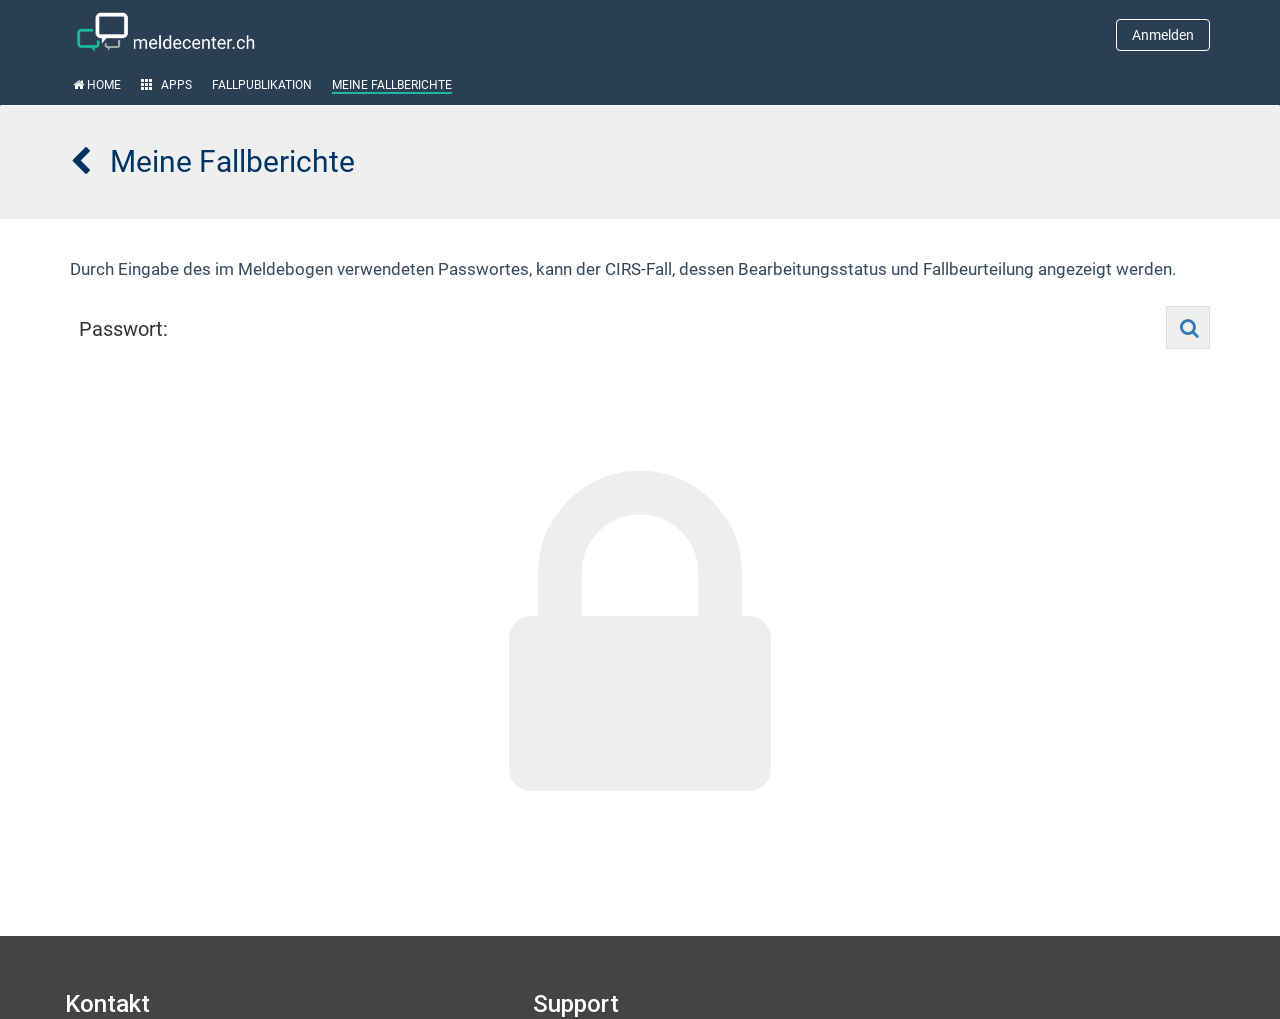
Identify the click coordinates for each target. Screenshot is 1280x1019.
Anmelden (1163, 35)
